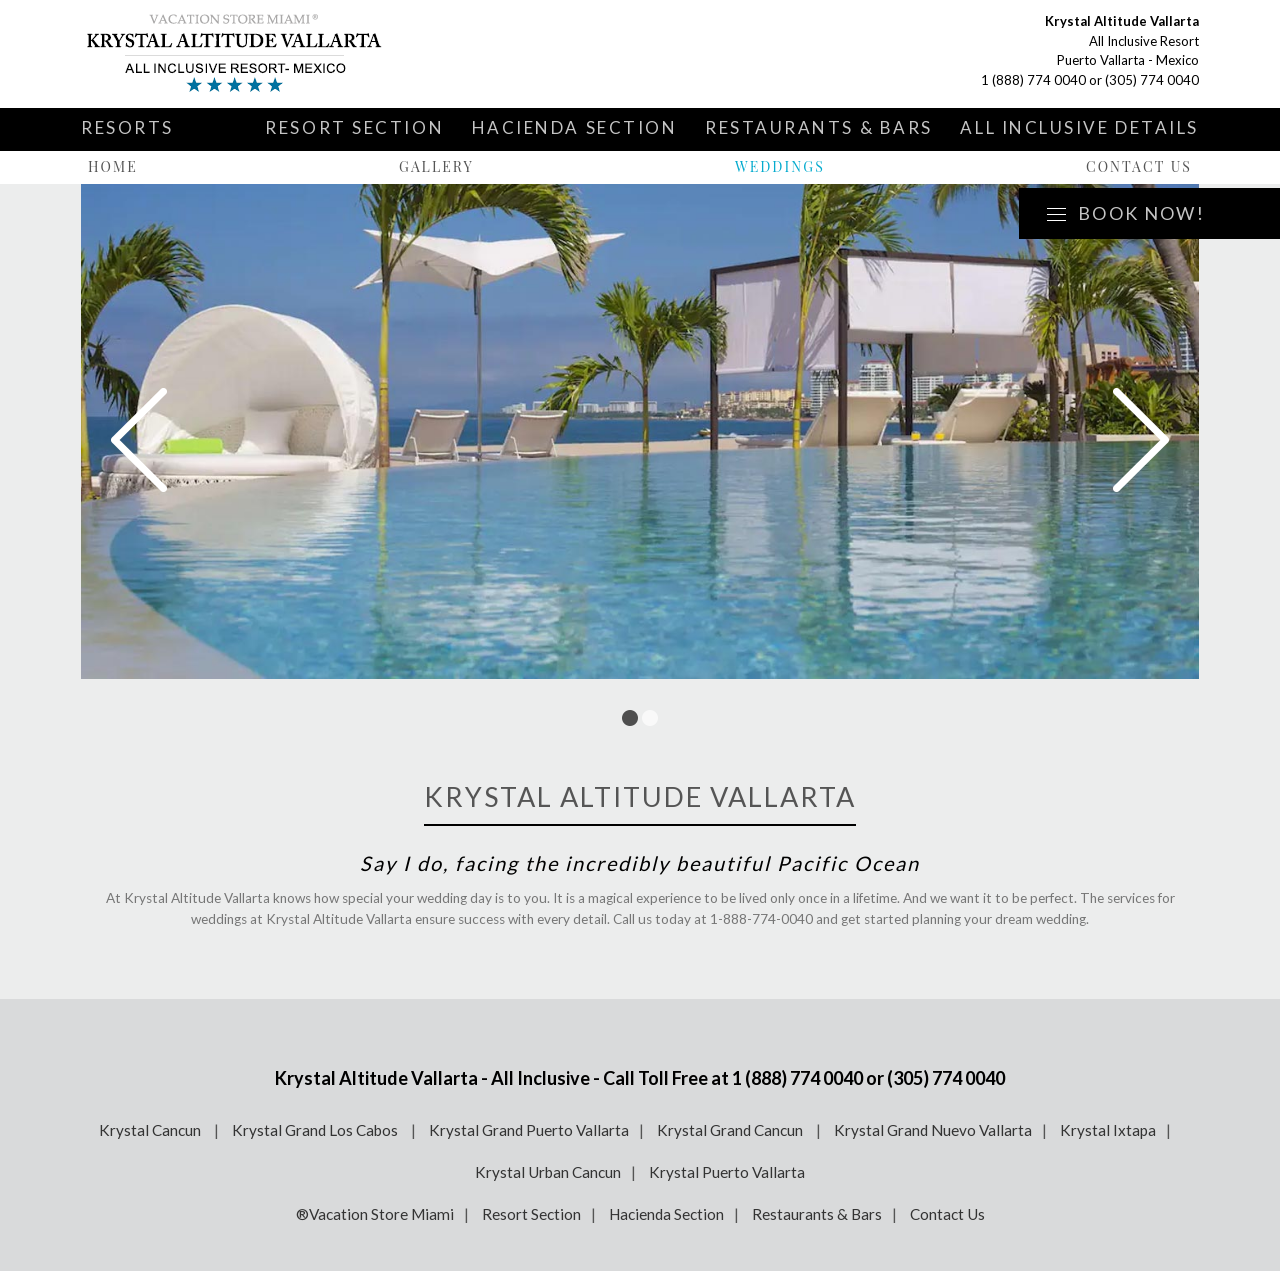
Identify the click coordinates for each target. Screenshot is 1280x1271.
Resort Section (354, 127)
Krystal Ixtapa (1108, 1130)
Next (1141, 440)
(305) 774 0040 (1152, 80)
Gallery (436, 166)
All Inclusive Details (1079, 127)
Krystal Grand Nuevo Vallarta (933, 1130)
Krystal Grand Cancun (731, 1130)
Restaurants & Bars (819, 127)
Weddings (780, 166)
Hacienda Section (575, 127)
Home (113, 166)
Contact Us (1139, 166)
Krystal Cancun (151, 1130)
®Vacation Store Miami (375, 1214)
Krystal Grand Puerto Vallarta (529, 1130)
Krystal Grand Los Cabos (316, 1130)
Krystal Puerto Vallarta (727, 1172)
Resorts (127, 127)
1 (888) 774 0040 (1033, 80)
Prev (139, 440)
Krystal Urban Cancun (548, 1172)
